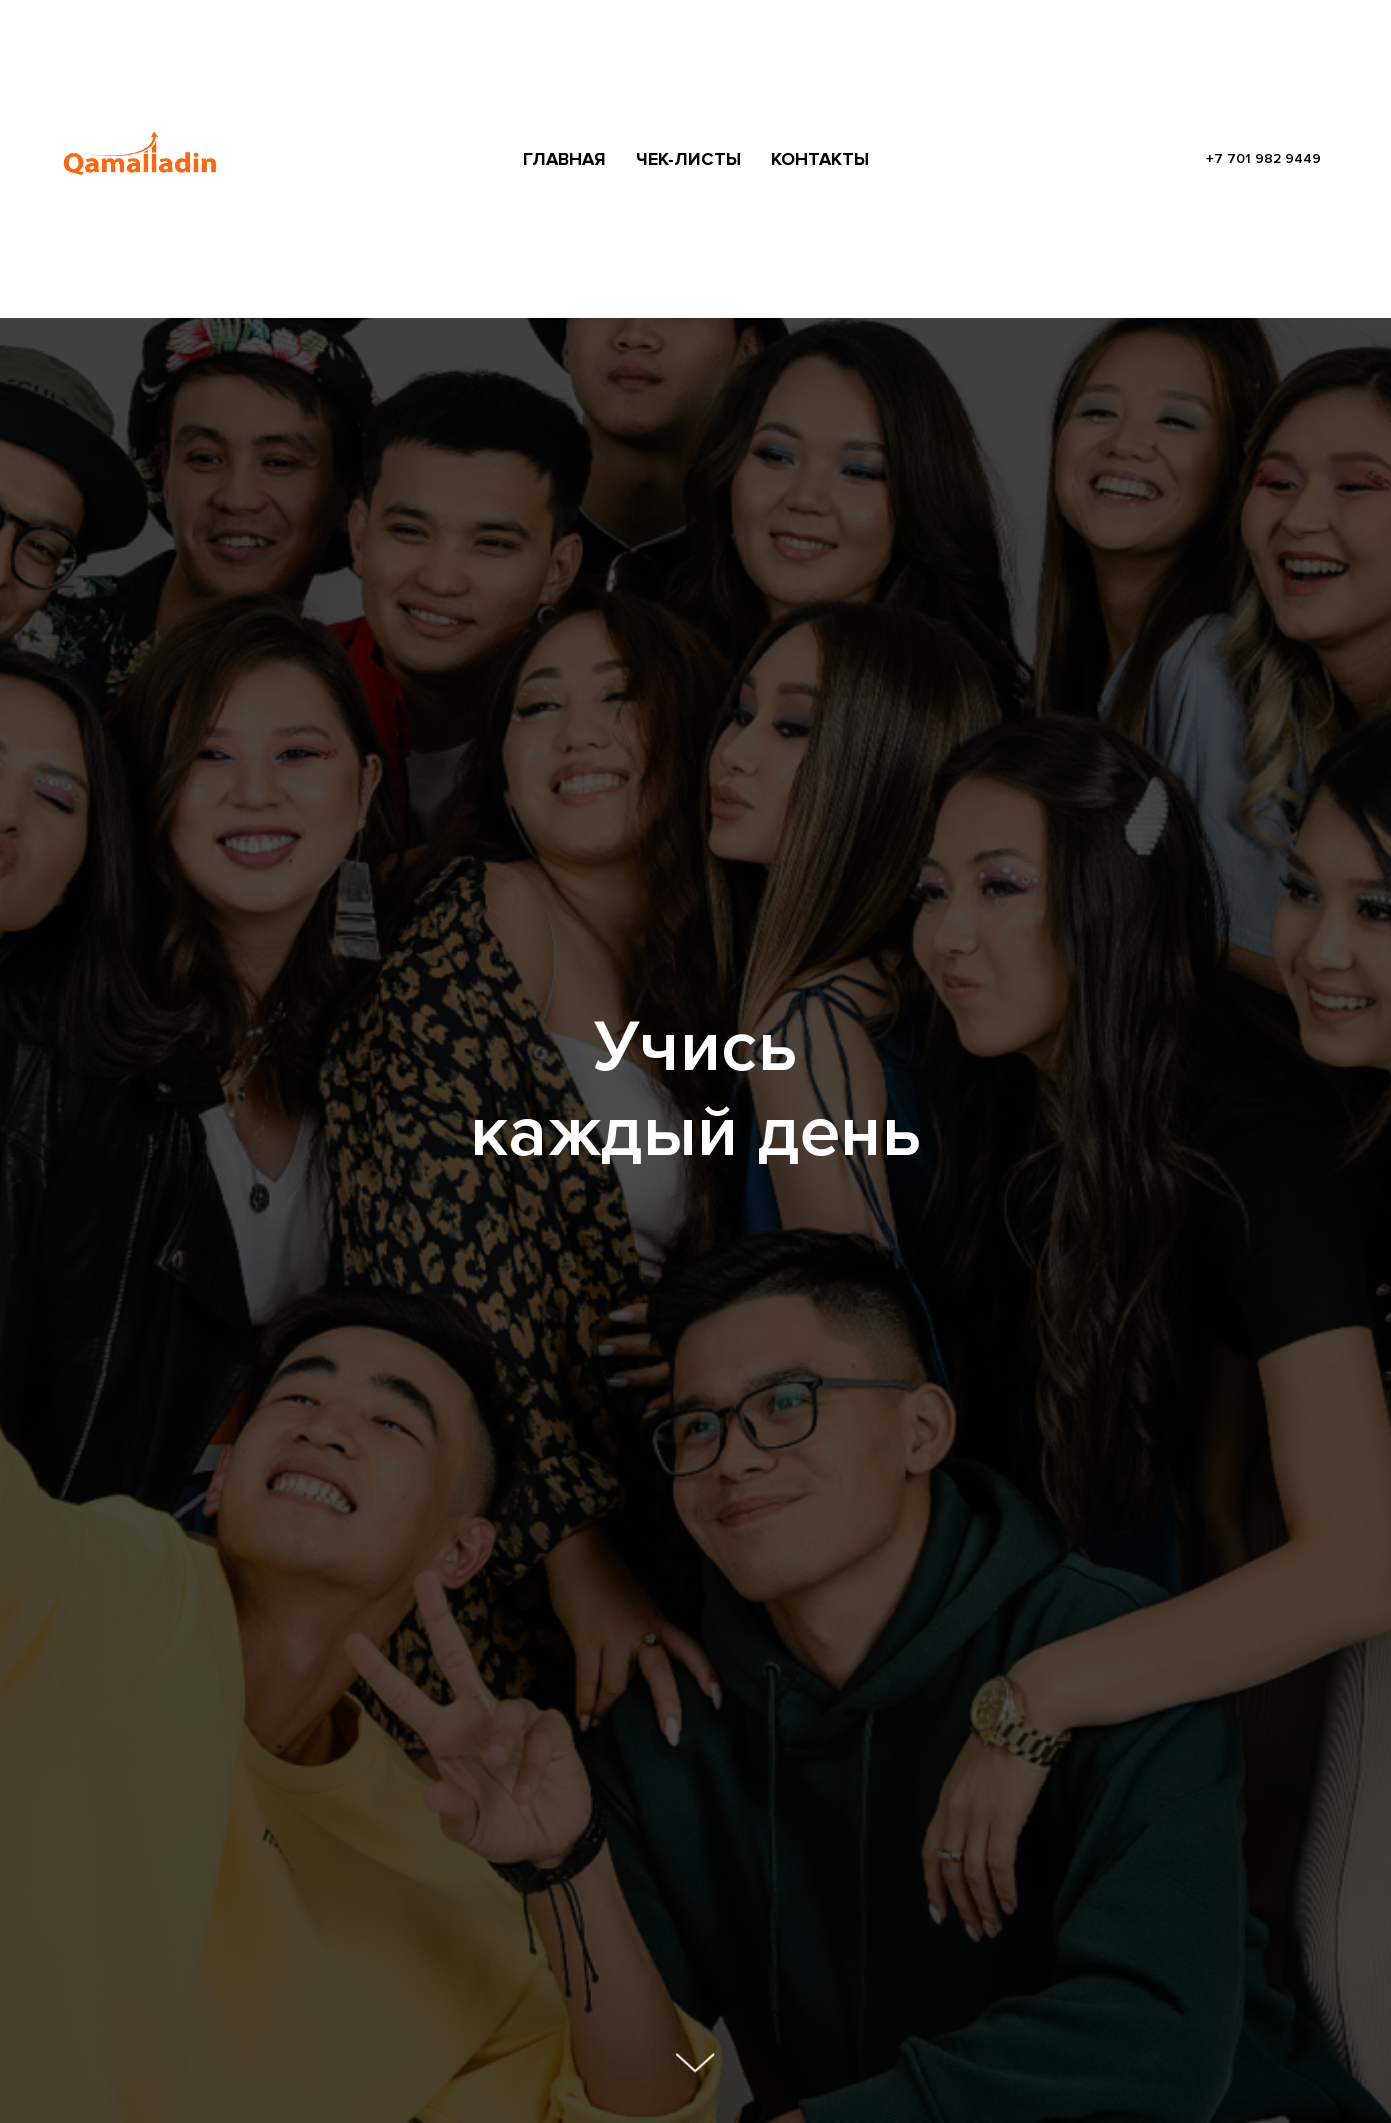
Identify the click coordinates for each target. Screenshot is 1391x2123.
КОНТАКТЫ (820, 159)
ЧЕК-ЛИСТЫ (688, 159)
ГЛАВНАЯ (564, 159)
